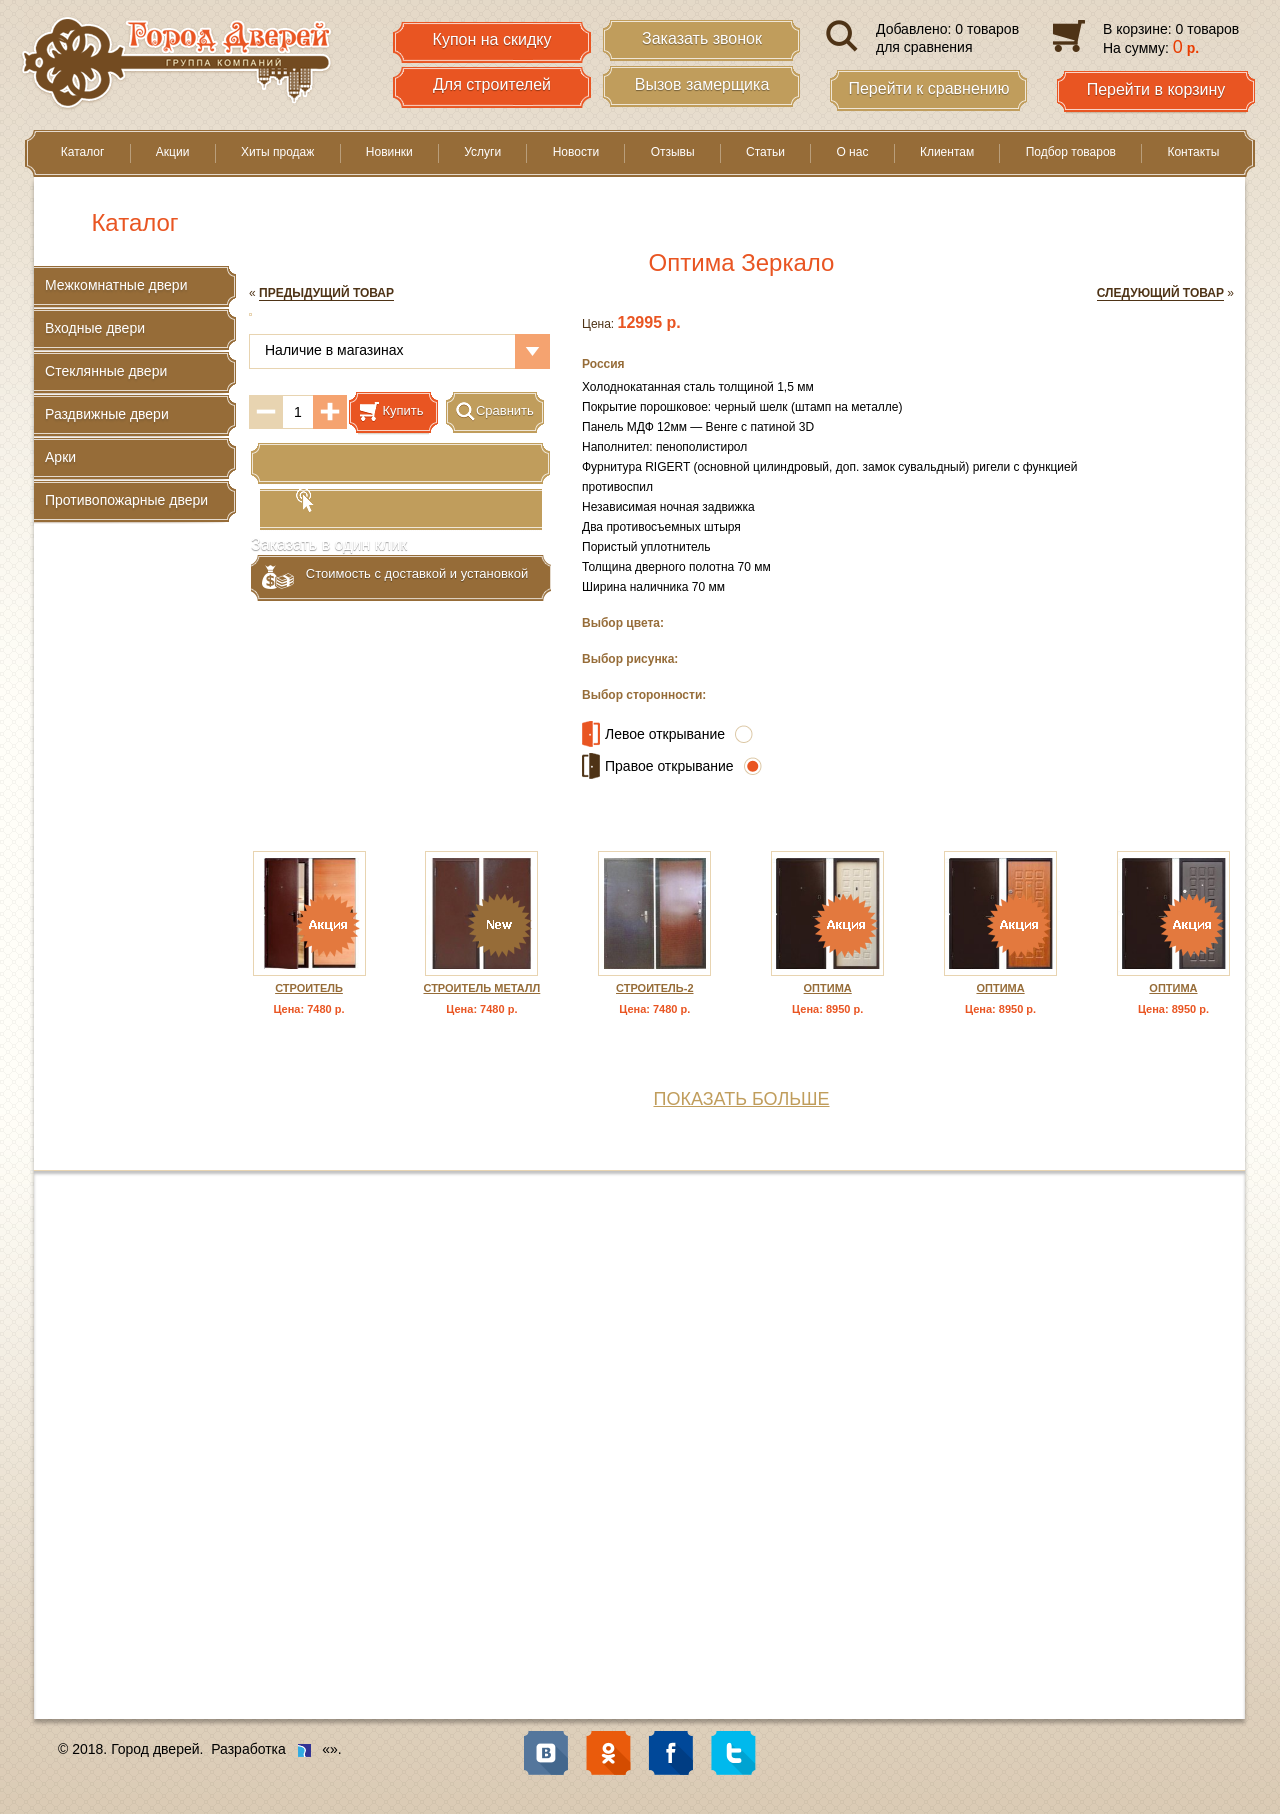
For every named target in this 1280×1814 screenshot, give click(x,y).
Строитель (309, 988)
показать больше (741, 1099)
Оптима (828, 988)
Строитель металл (481, 988)
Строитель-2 (655, 988)
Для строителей (492, 84)
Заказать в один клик (401, 466)
